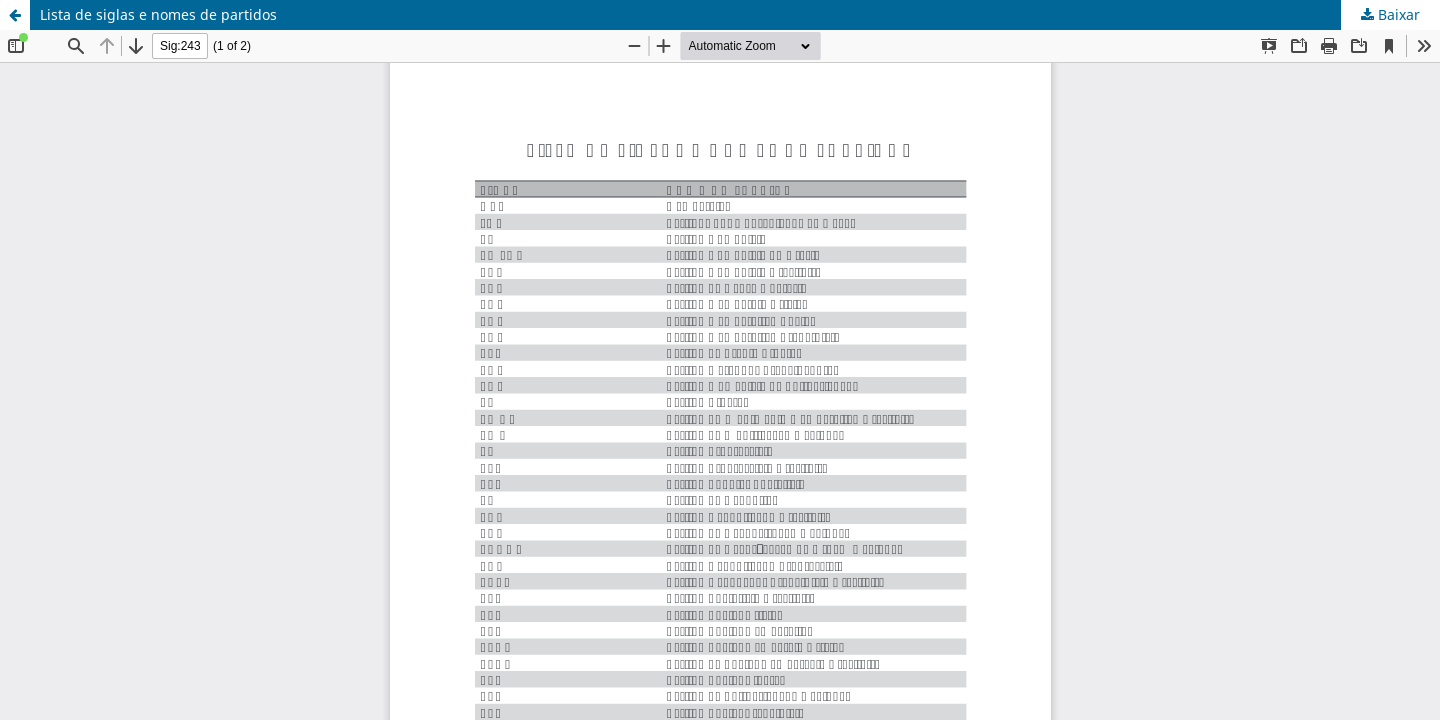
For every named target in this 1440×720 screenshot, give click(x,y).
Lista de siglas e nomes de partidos (158, 14)
